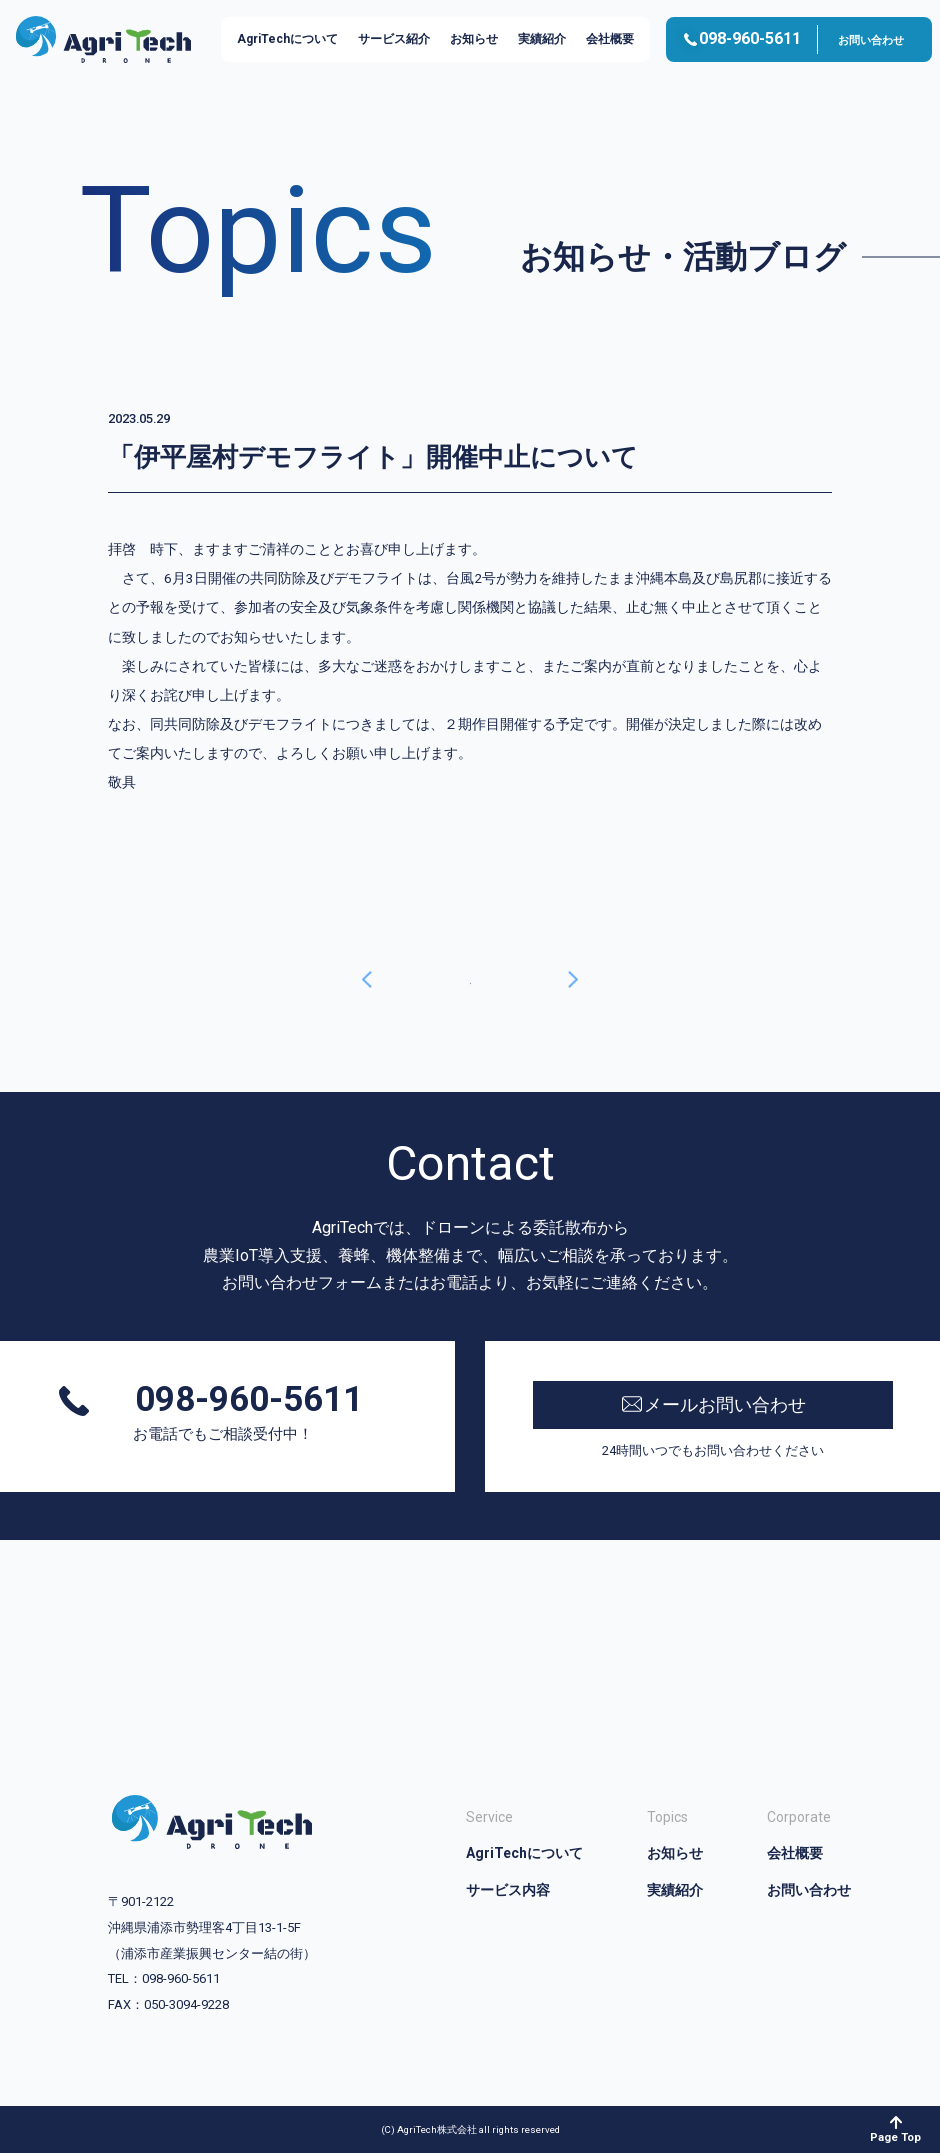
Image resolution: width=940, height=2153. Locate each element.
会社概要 (610, 39)
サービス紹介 (394, 39)
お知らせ (474, 39)
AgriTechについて (287, 39)
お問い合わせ (871, 40)
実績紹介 (542, 39)
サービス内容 (508, 1890)
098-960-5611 (245, 1401)
